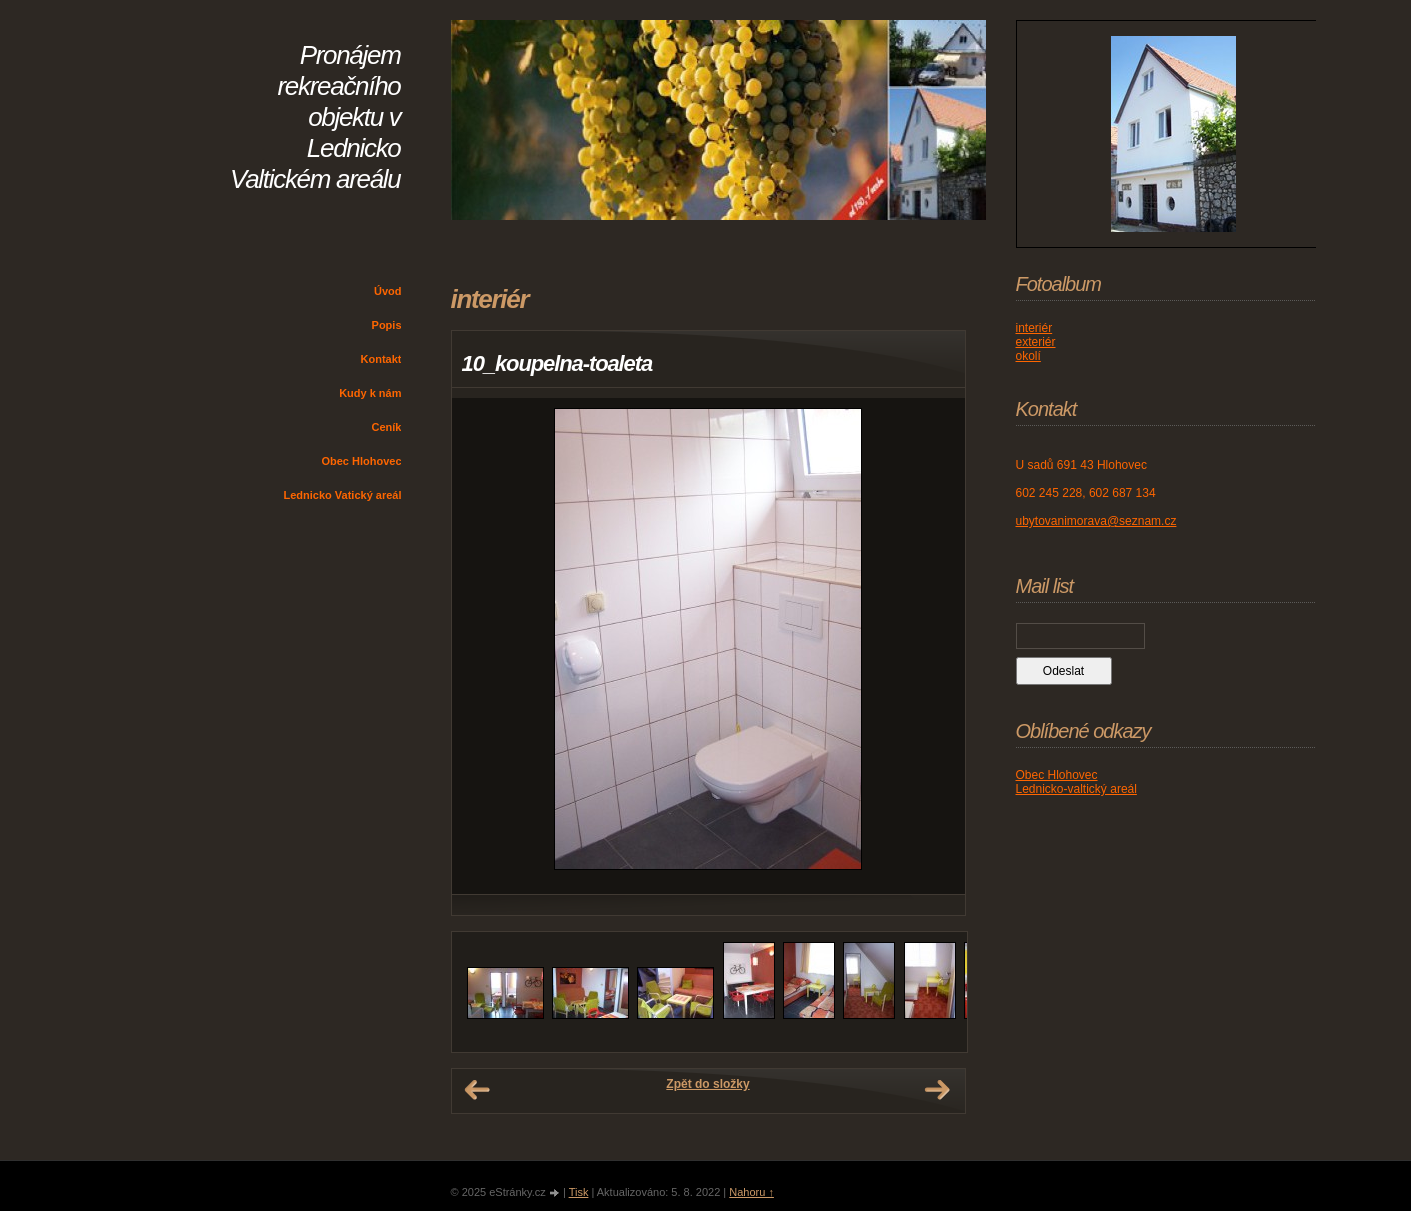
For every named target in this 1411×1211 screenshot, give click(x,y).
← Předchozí (477, 1090)
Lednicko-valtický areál (1076, 789)
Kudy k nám (370, 393)
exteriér (1036, 342)
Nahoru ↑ (751, 1192)
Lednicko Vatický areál (342, 495)
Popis (387, 325)
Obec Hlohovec (361, 461)
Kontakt (381, 359)
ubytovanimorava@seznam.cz (1096, 521)
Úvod (388, 291)
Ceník (387, 427)
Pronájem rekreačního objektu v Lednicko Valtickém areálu (315, 117)
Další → (937, 1090)
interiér (1034, 328)
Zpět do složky (707, 1084)
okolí (1028, 356)
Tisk (579, 1192)
